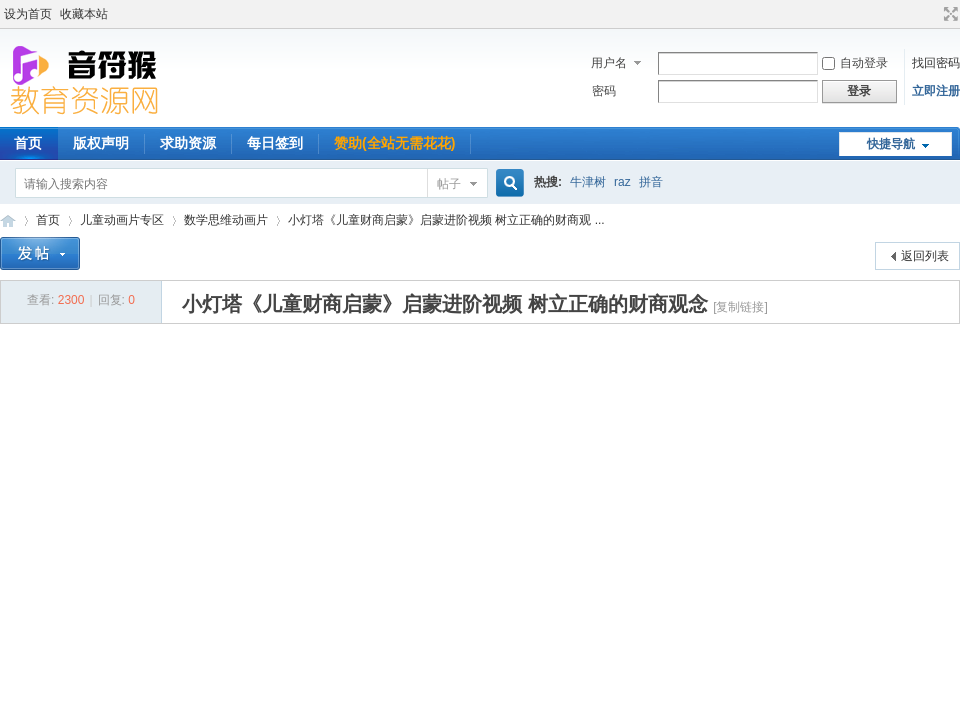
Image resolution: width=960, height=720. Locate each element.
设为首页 (28, 14)
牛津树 (588, 182)
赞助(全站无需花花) (394, 143)
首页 (48, 220)
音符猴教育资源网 (8, 220)
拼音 (651, 182)
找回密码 (936, 63)
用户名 (609, 63)
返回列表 (925, 256)
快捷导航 (891, 144)
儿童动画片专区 (122, 220)
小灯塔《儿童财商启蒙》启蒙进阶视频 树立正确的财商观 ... (446, 220)
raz (622, 182)
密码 (604, 91)
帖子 (449, 184)
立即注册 (936, 91)
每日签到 (275, 143)
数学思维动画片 (226, 220)
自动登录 (855, 63)
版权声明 (101, 143)
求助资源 (188, 143)
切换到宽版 (948, 14)
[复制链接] (740, 307)
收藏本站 (84, 14)
